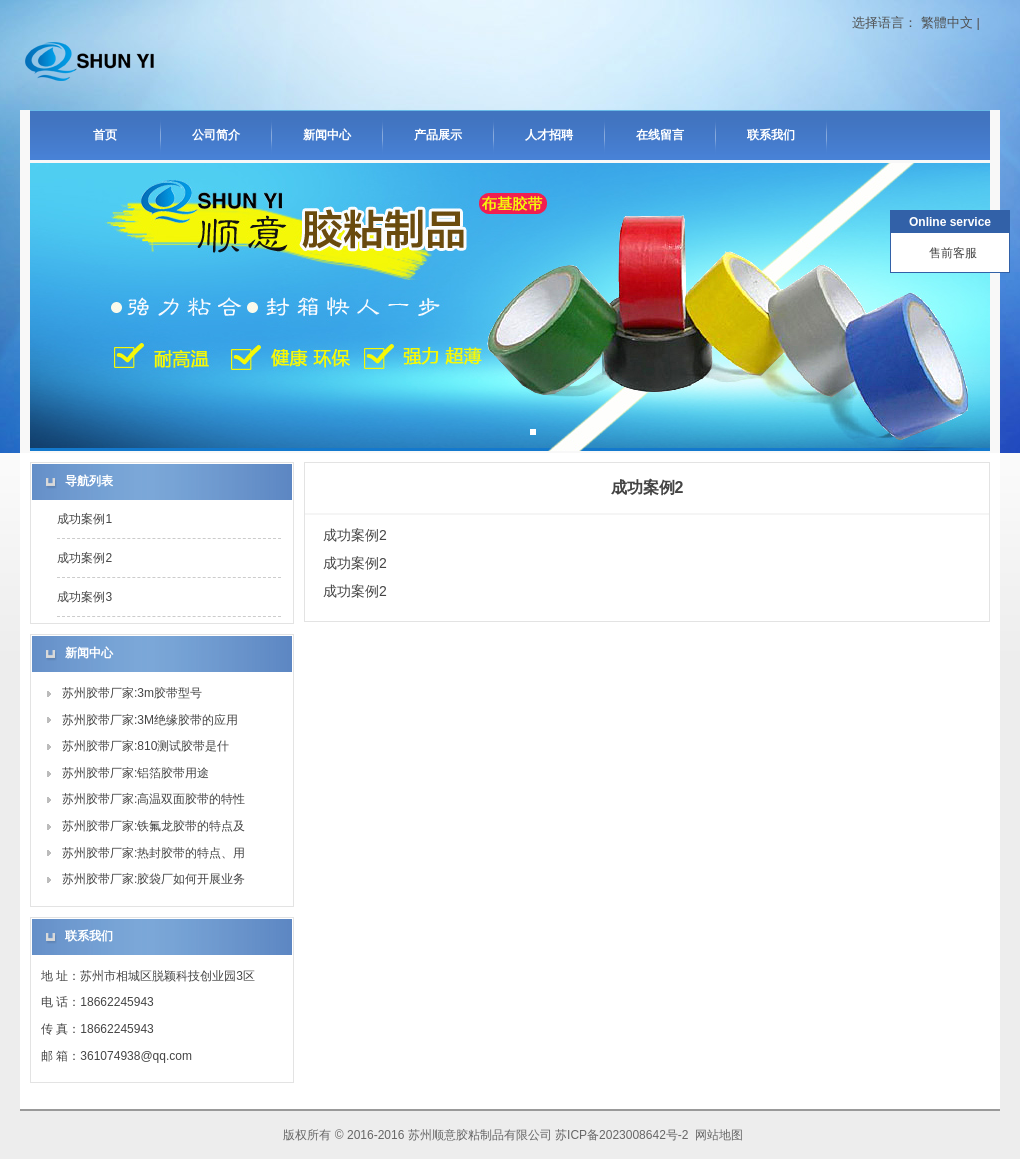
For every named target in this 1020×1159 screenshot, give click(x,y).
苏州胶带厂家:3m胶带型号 (132, 693)
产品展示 (438, 135)
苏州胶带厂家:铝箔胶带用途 (135, 773)
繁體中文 (947, 22)
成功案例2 (84, 558)
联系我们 (771, 135)
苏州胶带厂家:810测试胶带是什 (145, 746)
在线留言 (660, 135)
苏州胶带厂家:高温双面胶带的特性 (153, 799)
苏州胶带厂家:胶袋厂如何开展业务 (153, 879)
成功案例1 (84, 519)
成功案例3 (84, 597)
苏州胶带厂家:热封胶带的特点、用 (153, 853)
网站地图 (719, 1135)
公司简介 (216, 135)
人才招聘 (549, 135)
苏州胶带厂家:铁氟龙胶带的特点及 (153, 826)
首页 (105, 135)
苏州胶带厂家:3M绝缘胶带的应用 (150, 720)
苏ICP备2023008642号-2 (621, 1135)
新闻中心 (327, 135)
